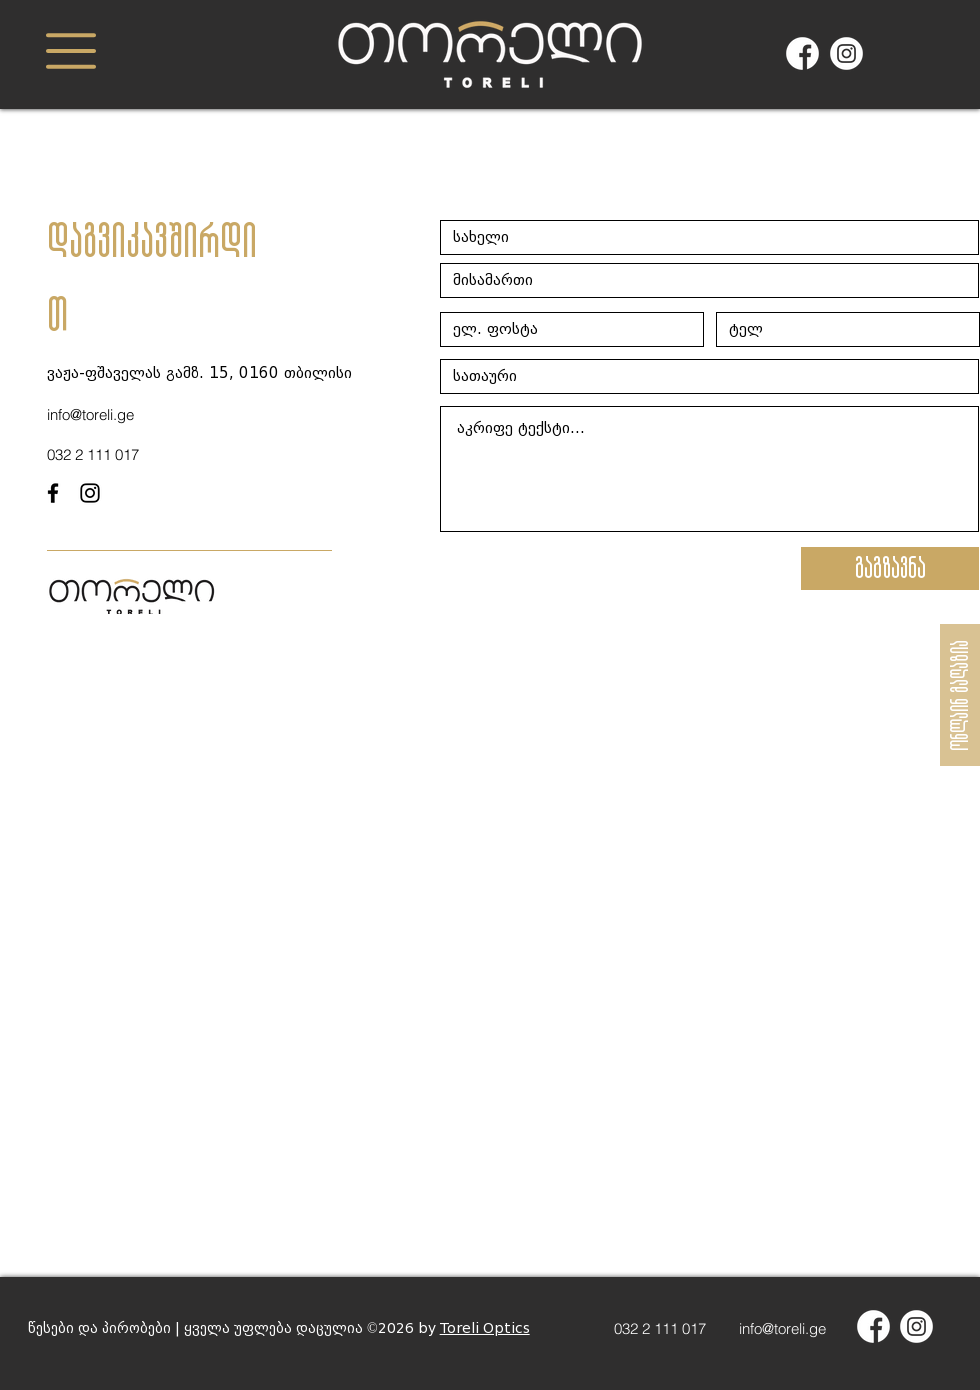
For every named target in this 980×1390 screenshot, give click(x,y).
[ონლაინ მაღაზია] (960, 695)
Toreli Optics (485, 1328)
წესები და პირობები (99, 1328)
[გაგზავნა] (890, 568)
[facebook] (53, 493)
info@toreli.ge (782, 1328)
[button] (71, 51)
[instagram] (90, 493)
